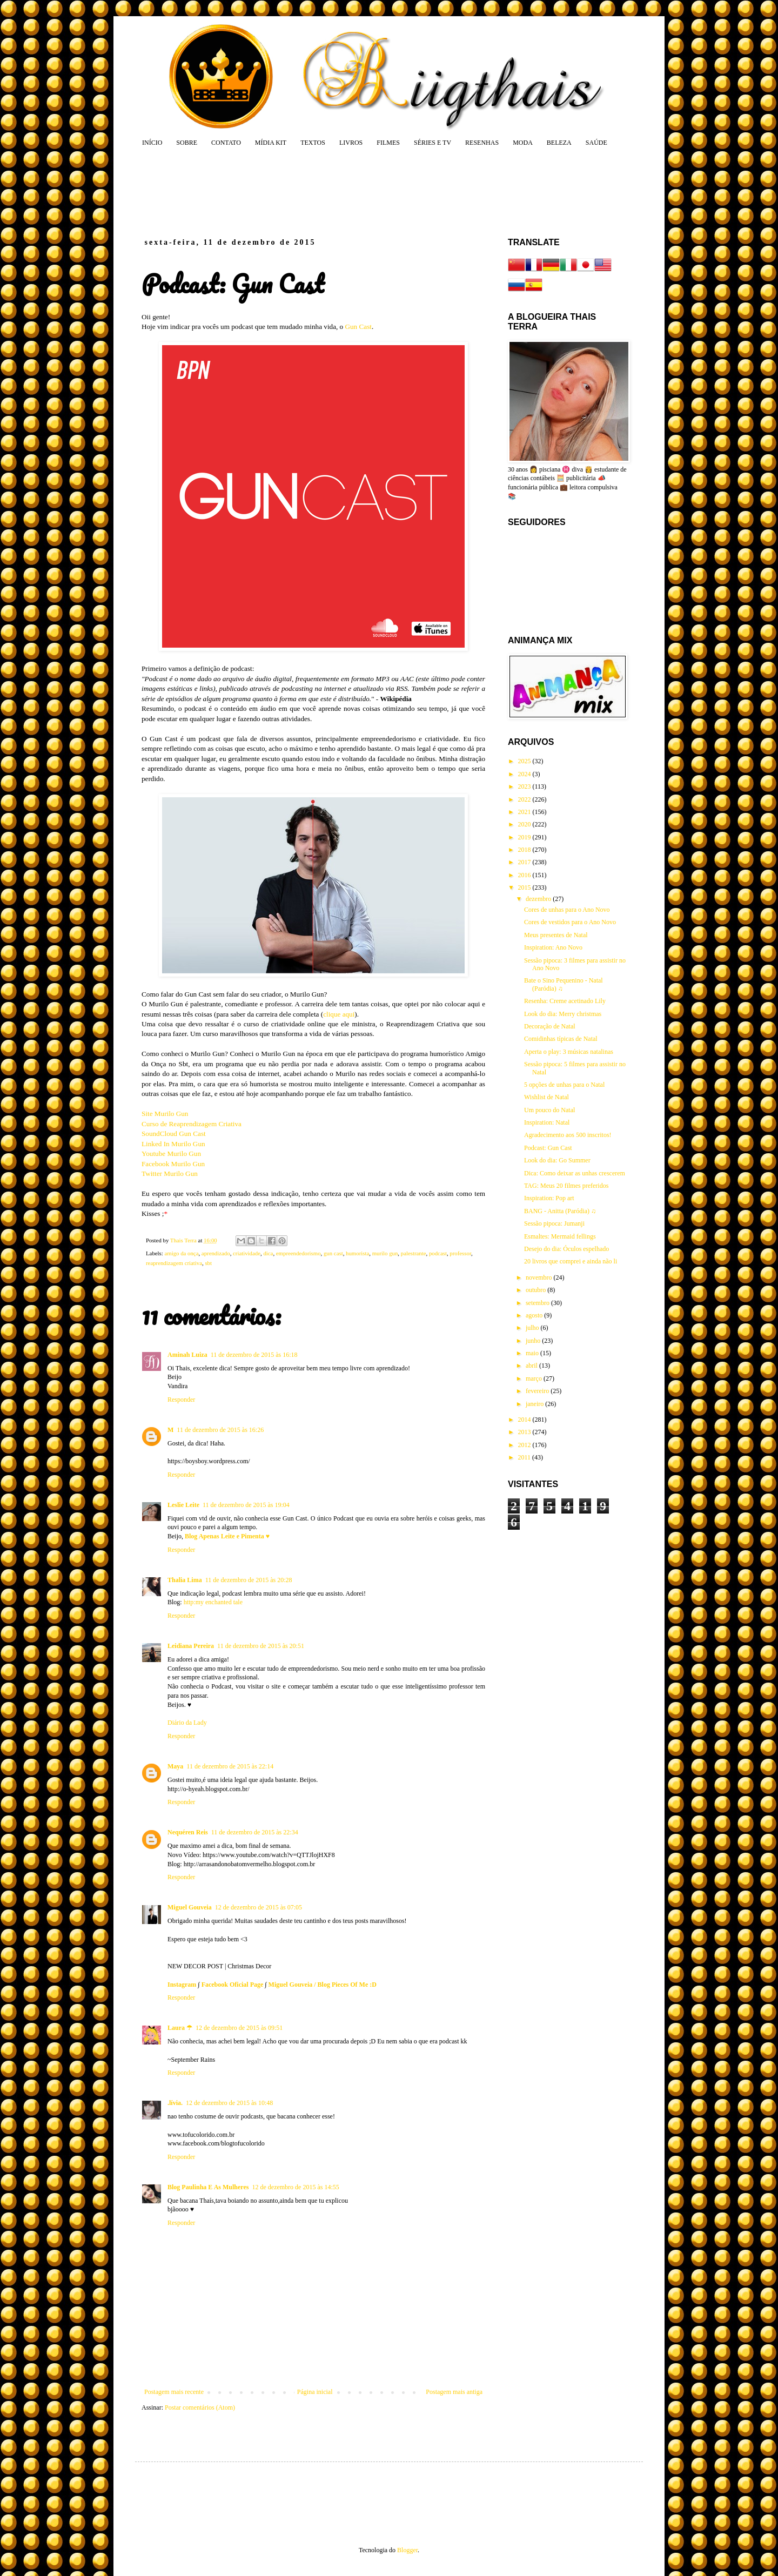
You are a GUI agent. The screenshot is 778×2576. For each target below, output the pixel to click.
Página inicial (315, 2392)
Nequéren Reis (187, 1832)
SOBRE (186, 142)
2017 (525, 862)
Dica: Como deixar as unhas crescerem (574, 1173)
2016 (525, 875)
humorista (357, 1253)
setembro (538, 1303)
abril (532, 1365)
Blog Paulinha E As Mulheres (208, 2187)
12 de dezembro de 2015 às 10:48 (229, 2103)
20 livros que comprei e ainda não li (570, 1261)
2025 (525, 761)
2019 (525, 837)
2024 (525, 774)
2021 (525, 812)
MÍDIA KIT (270, 142)
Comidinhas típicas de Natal (561, 1038)
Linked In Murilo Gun (173, 1144)
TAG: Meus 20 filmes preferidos (566, 1185)
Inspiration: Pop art (549, 1198)
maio (533, 1353)
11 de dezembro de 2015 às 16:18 (254, 1354)
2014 (525, 1419)
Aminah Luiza (187, 1354)
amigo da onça (181, 1253)
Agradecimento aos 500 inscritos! (568, 1135)
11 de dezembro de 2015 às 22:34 (254, 1832)
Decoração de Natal (549, 1026)
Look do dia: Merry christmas (562, 1014)
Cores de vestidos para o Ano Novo (570, 922)
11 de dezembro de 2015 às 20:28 (248, 1580)
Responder (181, 1399)
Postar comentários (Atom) (200, 2407)
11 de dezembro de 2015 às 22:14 (229, 1766)
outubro (536, 1290)
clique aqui (338, 1014)
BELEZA (559, 142)
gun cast (333, 1253)
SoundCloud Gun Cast (174, 1133)
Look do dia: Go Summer (557, 1160)
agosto (535, 1315)
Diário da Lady (187, 1722)
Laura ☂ (179, 2028)
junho (534, 1340)
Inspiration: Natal (546, 1122)
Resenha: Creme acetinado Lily (565, 1001)
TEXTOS (312, 142)
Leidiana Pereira (190, 1646)
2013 (525, 1432)
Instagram (181, 1984)
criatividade (246, 1253)
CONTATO (226, 142)
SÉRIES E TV (432, 142)
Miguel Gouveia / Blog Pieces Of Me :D (323, 1984)
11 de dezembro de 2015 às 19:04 (246, 1505)
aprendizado (216, 1253)
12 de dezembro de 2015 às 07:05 (258, 1907)
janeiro (535, 1404)
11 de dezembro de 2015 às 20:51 (260, 1646)
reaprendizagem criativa (174, 1263)
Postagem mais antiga (454, 2392)
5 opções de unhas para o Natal (564, 1084)
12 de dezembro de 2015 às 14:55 (295, 2187)
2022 (525, 799)
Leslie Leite (183, 1505)
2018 (525, 849)
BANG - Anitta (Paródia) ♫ (560, 1211)
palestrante (413, 1253)
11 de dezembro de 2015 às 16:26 (220, 1430)
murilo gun (385, 1253)
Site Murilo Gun (165, 1113)
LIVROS (351, 142)
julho (533, 1327)
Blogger (407, 2550)
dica (268, 1253)
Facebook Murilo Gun (173, 1164)
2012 (525, 1445)
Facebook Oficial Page (233, 1984)
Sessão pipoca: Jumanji (554, 1223)
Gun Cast (358, 326)
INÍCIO (152, 142)
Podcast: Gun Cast (548, 1148)
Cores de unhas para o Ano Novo (567, 909)
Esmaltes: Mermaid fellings (560, 1236)
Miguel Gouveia (189, 1907)
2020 (525, 824)
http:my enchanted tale (213, 1602)
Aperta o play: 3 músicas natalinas (568, 1051)
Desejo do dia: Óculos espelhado (566, 1249)
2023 (525, 786)
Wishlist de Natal (546, 1097)
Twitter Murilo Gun (170, 1173)
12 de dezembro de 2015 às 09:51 (239, 2028)
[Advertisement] (348, 191)
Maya (175, 1766)
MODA (523, 142)
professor (460, 1253)
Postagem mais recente (174, 2392)
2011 (525, 1457)
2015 (525, 887)
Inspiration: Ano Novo (553, 947)
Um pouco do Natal (549, 1110)
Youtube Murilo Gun (171, 1153)
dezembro (539, 899)
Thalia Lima (184, 1580)
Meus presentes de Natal (556, 935)
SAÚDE (596, 142)
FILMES (388, 142)
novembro (540, 1277)
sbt (208, 1263)
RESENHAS (482, 142)
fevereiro (538, 1391)
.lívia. (175, 2103)
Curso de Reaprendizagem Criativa (192, 1124)
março (535, 1378)
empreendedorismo (298, 1253)
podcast (438, 1253)
